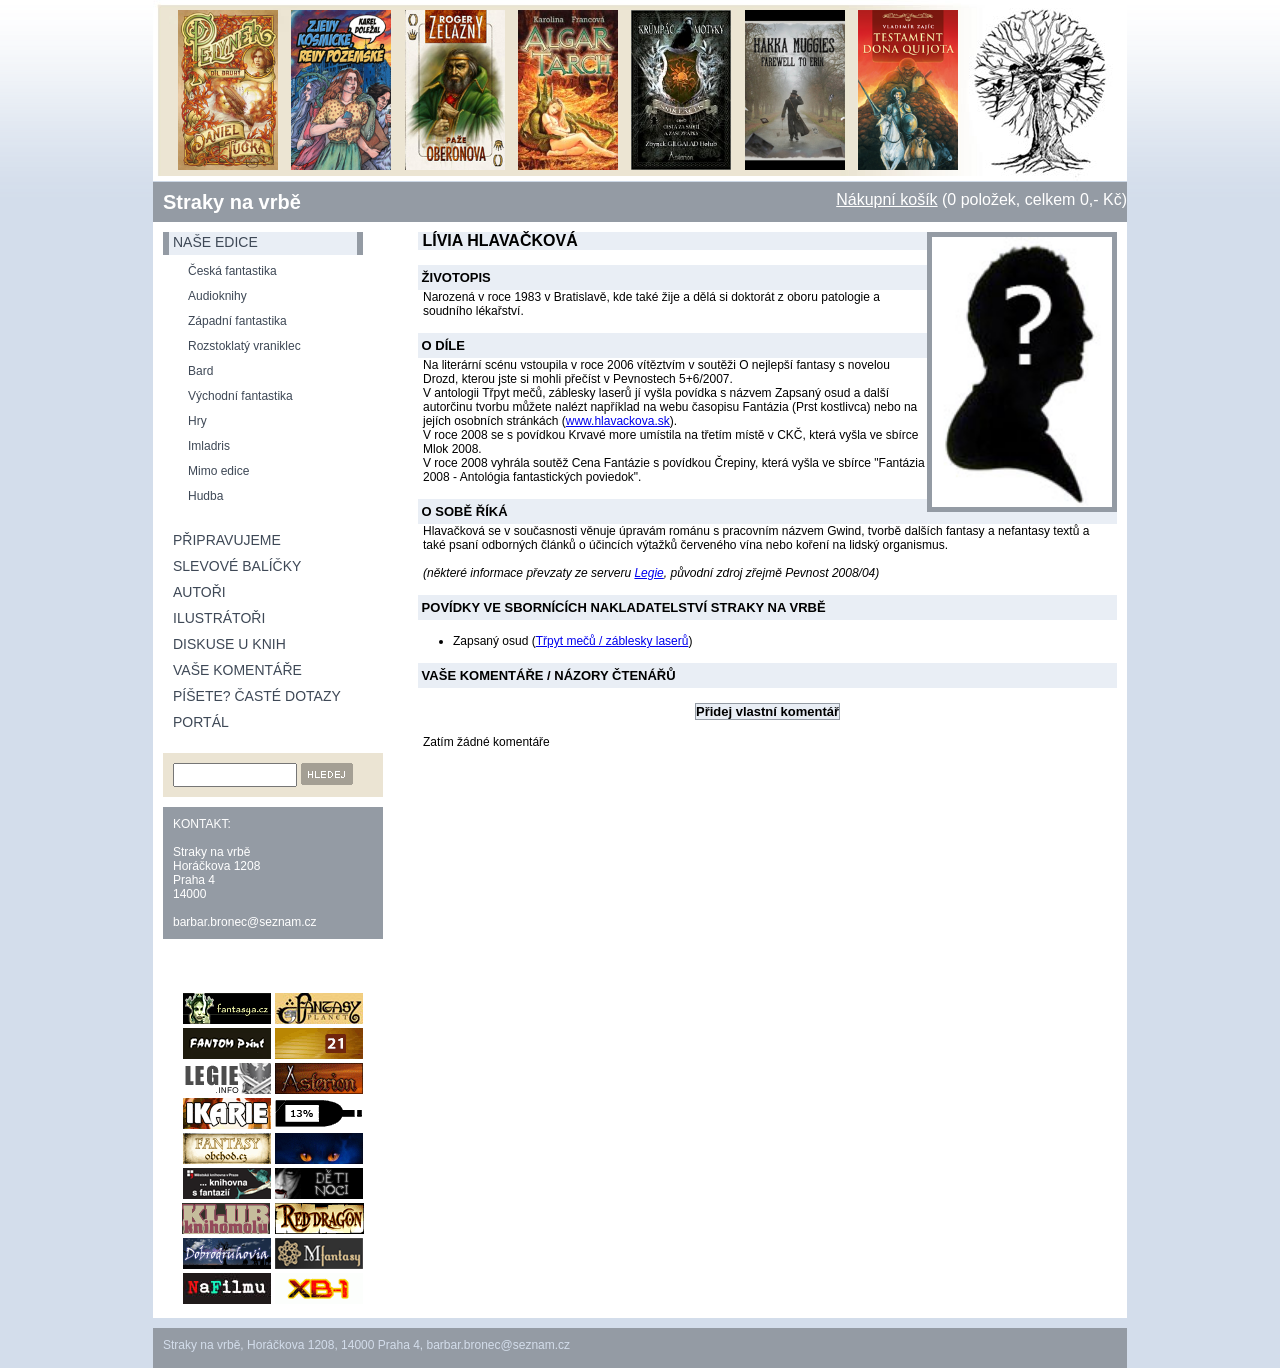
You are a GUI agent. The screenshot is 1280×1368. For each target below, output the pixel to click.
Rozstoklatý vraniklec (244, 346)
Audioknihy (217, 296)
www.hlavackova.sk (618, 421)
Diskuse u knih (229, 644)
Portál (201, 722)
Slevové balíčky (237, 566)
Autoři (199, 592)
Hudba (205, 496)
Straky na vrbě (232, 202)
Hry (197, 421)
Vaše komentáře (237, 670)
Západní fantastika (237, 321)
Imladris (209, 446)
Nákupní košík (886, 199)
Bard (200, 371)
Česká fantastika (232, 271)
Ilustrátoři (219, 618)
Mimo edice (218, 471)
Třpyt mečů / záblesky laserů (612, 641)
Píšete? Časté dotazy (257, 696)
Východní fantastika (240, 396)
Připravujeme (227, 540)
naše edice (215, 242)
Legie (648, 573)
